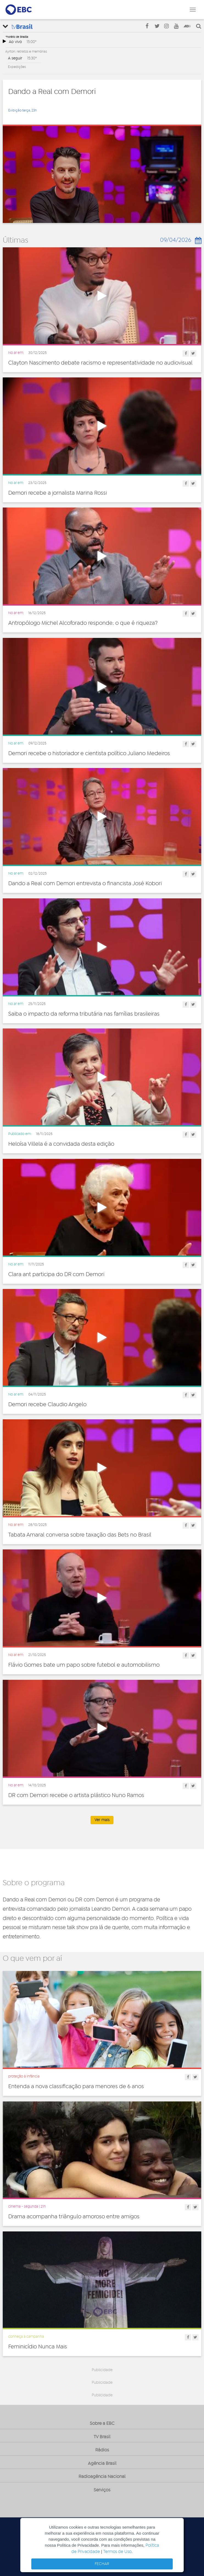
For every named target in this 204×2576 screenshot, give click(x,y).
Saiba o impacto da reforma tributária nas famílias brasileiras (84, 1014)
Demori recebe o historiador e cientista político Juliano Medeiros (89, 753)
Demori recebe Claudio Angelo (47, 1404)
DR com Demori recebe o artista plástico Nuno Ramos (76, 1795)
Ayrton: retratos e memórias (26, 51)
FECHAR (102, 2564)
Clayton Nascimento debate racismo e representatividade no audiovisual (100, 363)
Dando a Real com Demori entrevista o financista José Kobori (85, 883)
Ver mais (102, 1820)
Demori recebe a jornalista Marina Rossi (57, 493)
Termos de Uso (117, 2552)
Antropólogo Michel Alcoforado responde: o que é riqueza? (83, 623)
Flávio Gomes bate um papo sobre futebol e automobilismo (84, 1665)
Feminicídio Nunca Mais (37, 2346)
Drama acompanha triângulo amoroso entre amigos (73, 2216)
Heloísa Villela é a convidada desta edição (61, 1144)
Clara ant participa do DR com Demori (56, 1274)
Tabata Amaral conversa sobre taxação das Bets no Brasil (79, 1535)
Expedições (17, 66)
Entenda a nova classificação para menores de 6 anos (76, 2086)
